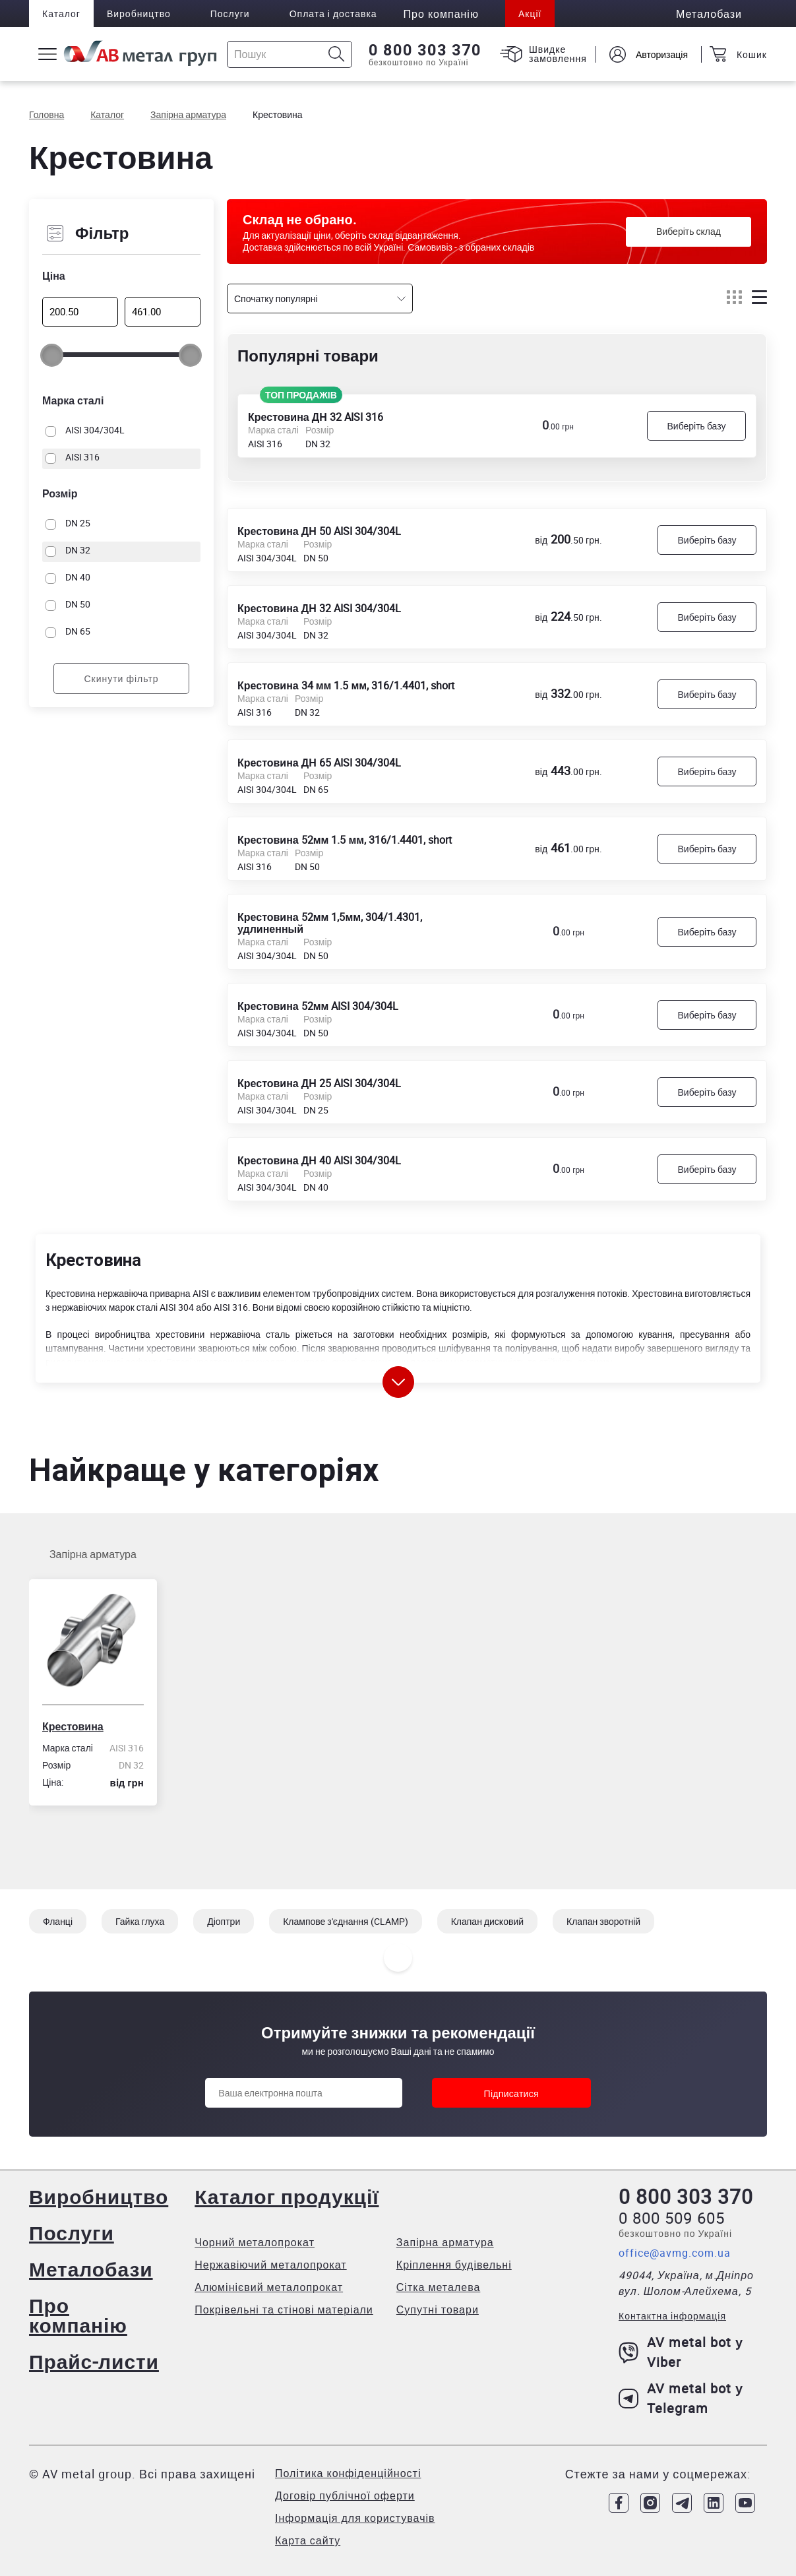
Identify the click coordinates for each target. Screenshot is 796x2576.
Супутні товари (437, 2309)
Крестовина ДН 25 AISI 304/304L (319, 1082)
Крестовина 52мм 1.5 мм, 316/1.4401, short (344, 839)
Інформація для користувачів (355, 2518)
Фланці (58, 1921)
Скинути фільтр (121, 678)
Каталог (61, 13)
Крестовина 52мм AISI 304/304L (317, 1005)
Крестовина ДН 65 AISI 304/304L (319, 762)
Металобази (91, 2268)
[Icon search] (336, 54)
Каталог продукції (287, 2196)
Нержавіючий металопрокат (270, 2264)
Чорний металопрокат (255, 2242)
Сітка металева (438, 2287)
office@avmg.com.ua (675, 2253)
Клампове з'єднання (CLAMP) (345, 1921)
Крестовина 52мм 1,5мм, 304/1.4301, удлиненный (329, 922)
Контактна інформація (672, 2315)
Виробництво (139, 13)
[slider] (51, 355)
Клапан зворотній (603, 1921)
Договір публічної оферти (345, 2495)
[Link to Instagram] (650, 2503)
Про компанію (78, 2315)
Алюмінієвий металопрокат (269, 2287)
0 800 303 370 (425, 50)
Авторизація (662, 54)
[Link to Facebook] (618, 2503)
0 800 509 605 (672, 2218)
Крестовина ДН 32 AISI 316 (315, 416)
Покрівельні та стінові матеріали (284, 2309)
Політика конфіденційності (348, 2473)
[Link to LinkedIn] (713, 2503)
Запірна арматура (93, 1554)
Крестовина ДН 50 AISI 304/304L (319, 530)
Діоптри (223, 1921)
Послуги (230, 13)
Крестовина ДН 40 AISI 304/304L (319, 1159)
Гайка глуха (139, 1921)
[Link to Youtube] (745, 2503)
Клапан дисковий (487, 1921)
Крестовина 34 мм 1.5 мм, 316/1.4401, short (345, 684)
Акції (529, 13)
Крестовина (73, 1726)
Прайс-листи (94, 2361)
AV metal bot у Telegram (681, 2398)
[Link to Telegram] (682, 2503)
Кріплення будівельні (454, 2264)
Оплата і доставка (333, 13)
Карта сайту (307, 2540)
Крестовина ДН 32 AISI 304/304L (319, 607)
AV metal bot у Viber (681, 2352)
